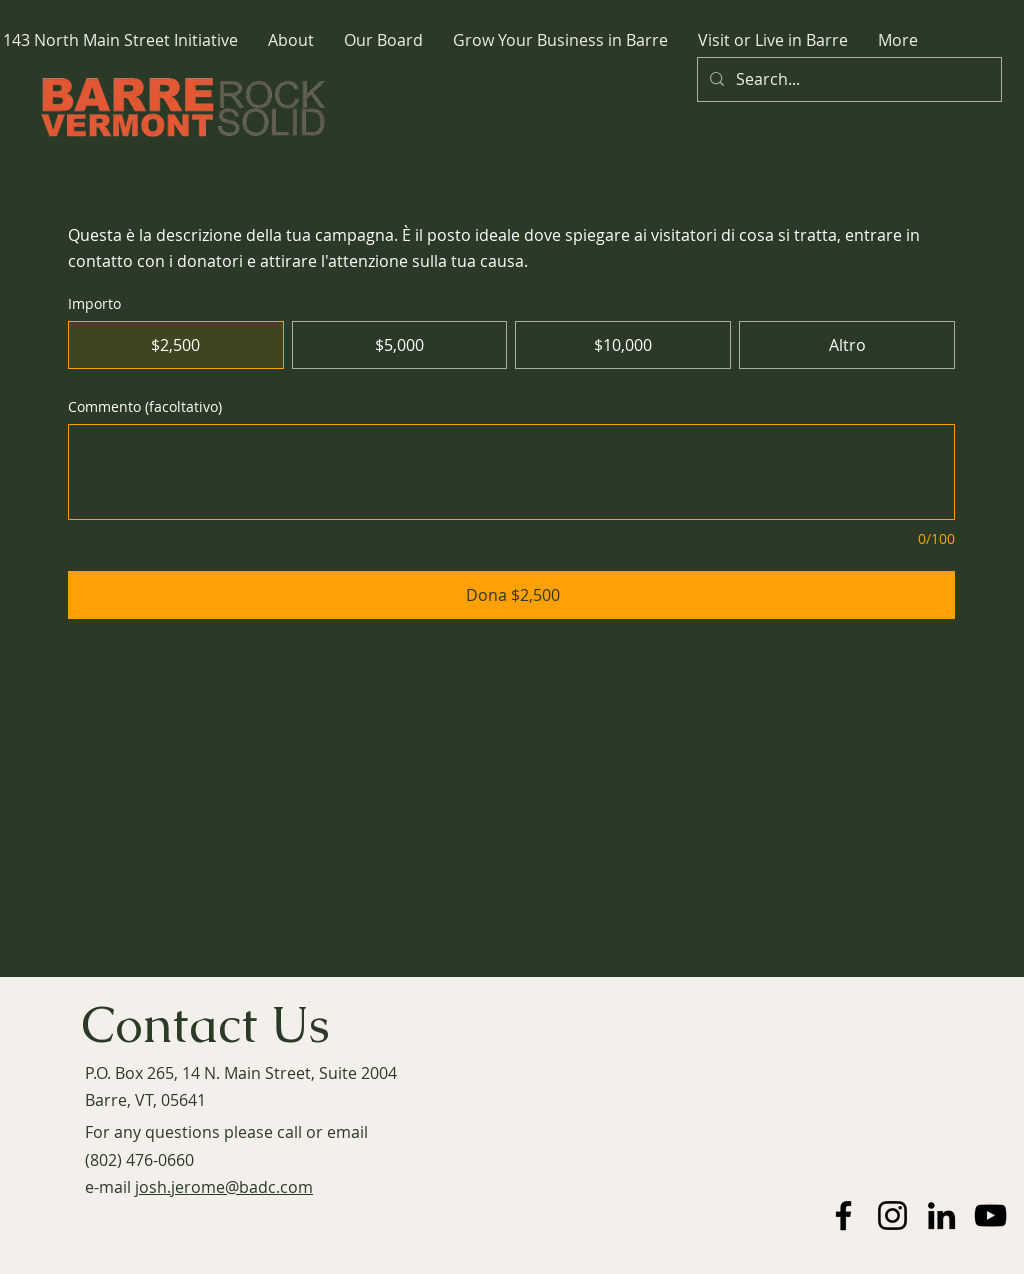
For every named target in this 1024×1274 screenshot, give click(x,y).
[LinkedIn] (941, 1215)
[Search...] (847, 79)
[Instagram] (892, 1215)
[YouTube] (990, 1215)
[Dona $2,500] (511, 595)
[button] (291, 40)
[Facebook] (843, 1215)
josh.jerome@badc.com (224, 1187)
